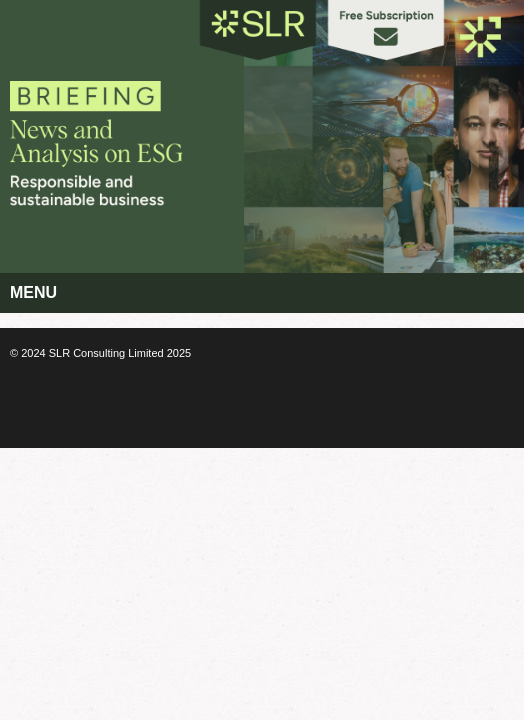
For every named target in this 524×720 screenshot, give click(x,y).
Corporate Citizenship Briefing (122, 126)
